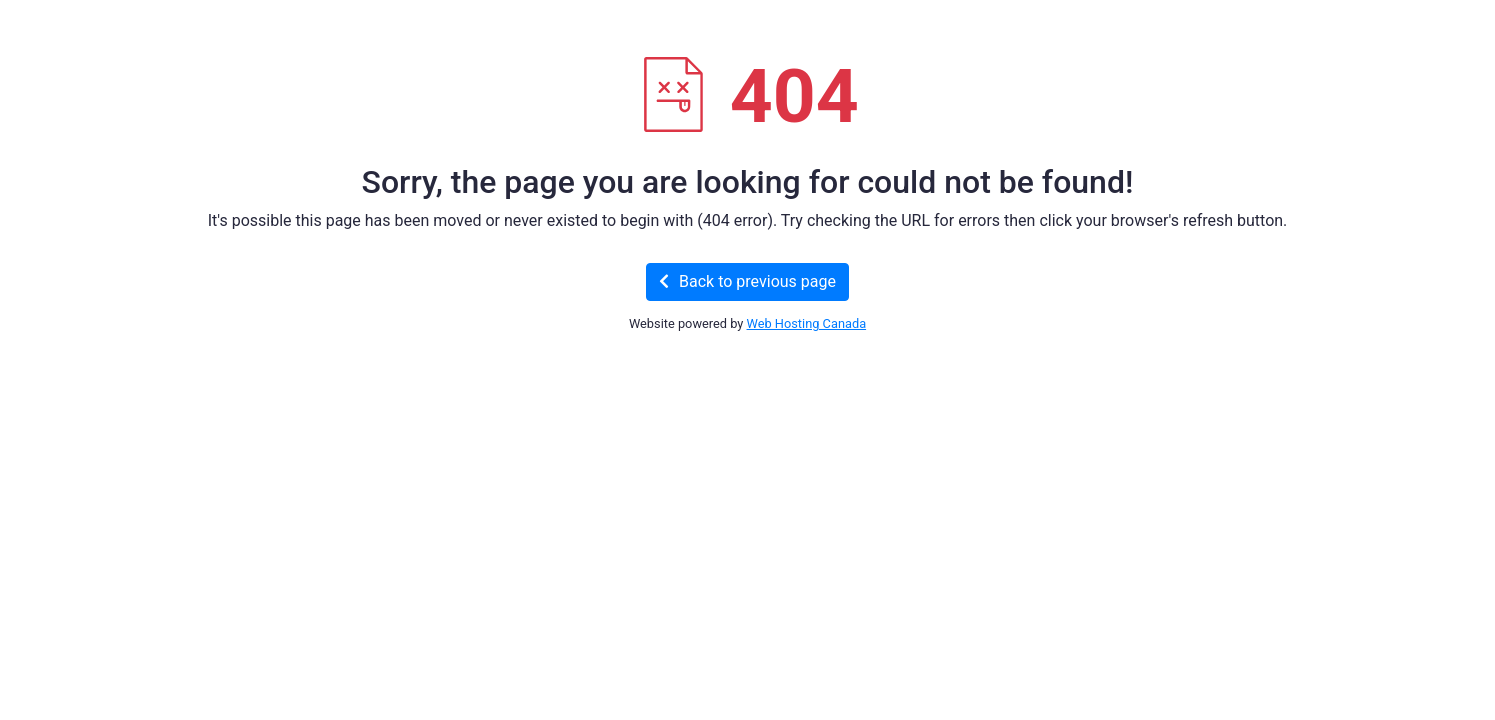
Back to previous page (747, 281)
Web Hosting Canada (807, 323)
